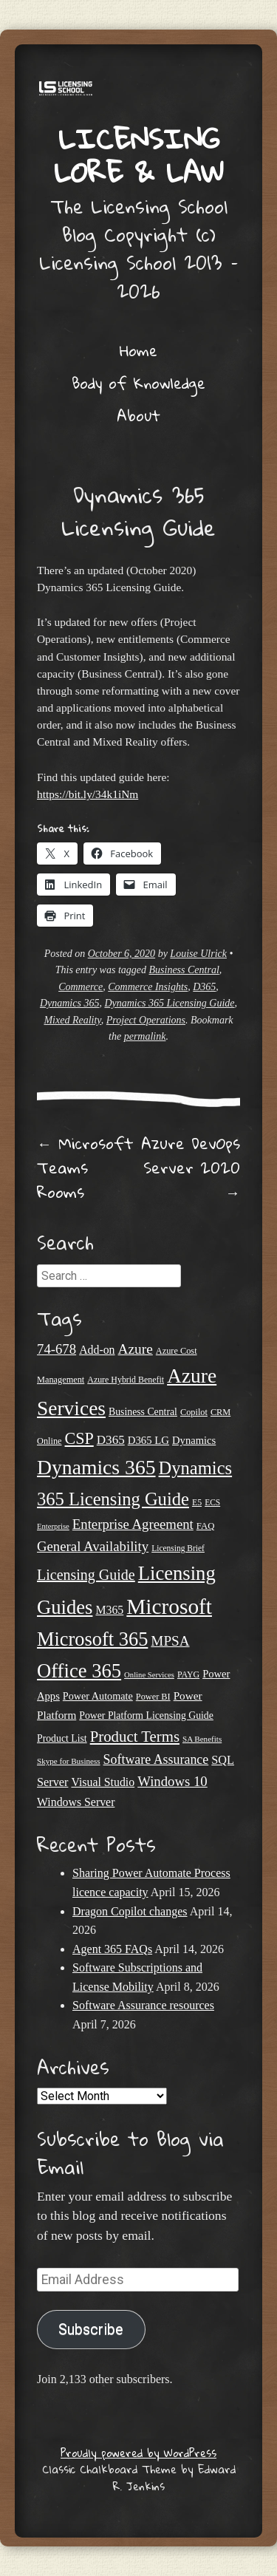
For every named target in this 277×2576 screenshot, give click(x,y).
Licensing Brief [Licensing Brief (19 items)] (178, 1548)
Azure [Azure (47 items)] (135, 1349)
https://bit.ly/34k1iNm (87, 794)
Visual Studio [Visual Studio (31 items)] (102, 1782)
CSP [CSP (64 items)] (79, 1438)
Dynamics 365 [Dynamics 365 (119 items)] (96, 1467)
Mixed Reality (72, 1020)
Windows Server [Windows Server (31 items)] (75, 1802)
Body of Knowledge (138, 383)
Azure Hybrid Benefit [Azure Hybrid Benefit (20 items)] (125, 1379)
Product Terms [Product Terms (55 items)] (134, 1736)
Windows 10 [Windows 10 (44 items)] (172, 1781)
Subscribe (90, 2329)
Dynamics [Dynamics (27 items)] (194, 1440)
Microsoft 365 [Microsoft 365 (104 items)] (92, 1639)
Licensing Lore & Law (139, 155)
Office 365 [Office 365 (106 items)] (79, 1671)
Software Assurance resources (143, 2005)
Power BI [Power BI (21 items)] (153, 1696)
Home (138, 350)
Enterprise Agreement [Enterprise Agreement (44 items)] (133, 1524)
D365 (204, 986)
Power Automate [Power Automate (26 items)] (98, 1696)
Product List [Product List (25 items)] (62, 1738)
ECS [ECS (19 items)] (212, 1502)
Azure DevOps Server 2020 (190, 1167)
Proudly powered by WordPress (138, 2452)
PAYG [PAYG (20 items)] (188, 1674)
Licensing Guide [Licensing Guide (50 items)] (86, 1575)
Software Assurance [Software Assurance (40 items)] (156, 1759)
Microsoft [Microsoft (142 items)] (169, 1606)
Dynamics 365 (70, 1003)
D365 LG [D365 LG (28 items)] (148, 1440)
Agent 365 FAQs (112, 1949)
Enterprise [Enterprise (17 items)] (53, 1526)
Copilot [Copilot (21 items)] (194, 1412)
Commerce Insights (148, 986)
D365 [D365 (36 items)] (111, 1440)
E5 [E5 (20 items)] (197, 1502)
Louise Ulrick (198, 953)
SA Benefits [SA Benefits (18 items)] (202, 1738)
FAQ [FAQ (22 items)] (205, 1526)
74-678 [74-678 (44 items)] (56, 1349)
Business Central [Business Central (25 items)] (143, 1411)
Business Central (184, 969)
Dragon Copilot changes (130, 1911)
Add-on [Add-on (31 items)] (96, 1349)
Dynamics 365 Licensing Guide (169, 1003)
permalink (145, 1036)
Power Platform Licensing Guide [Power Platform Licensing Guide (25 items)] (146, 1715)
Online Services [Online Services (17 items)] (149, 1675)
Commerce (80, 986)
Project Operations (145, 1020)
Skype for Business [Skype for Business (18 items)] (68, 1760)
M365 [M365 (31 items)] (109, 1610)
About (138, 415)
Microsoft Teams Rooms (85, 1167)
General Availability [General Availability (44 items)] (92, 1546)
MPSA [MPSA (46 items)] (170, 1641)
